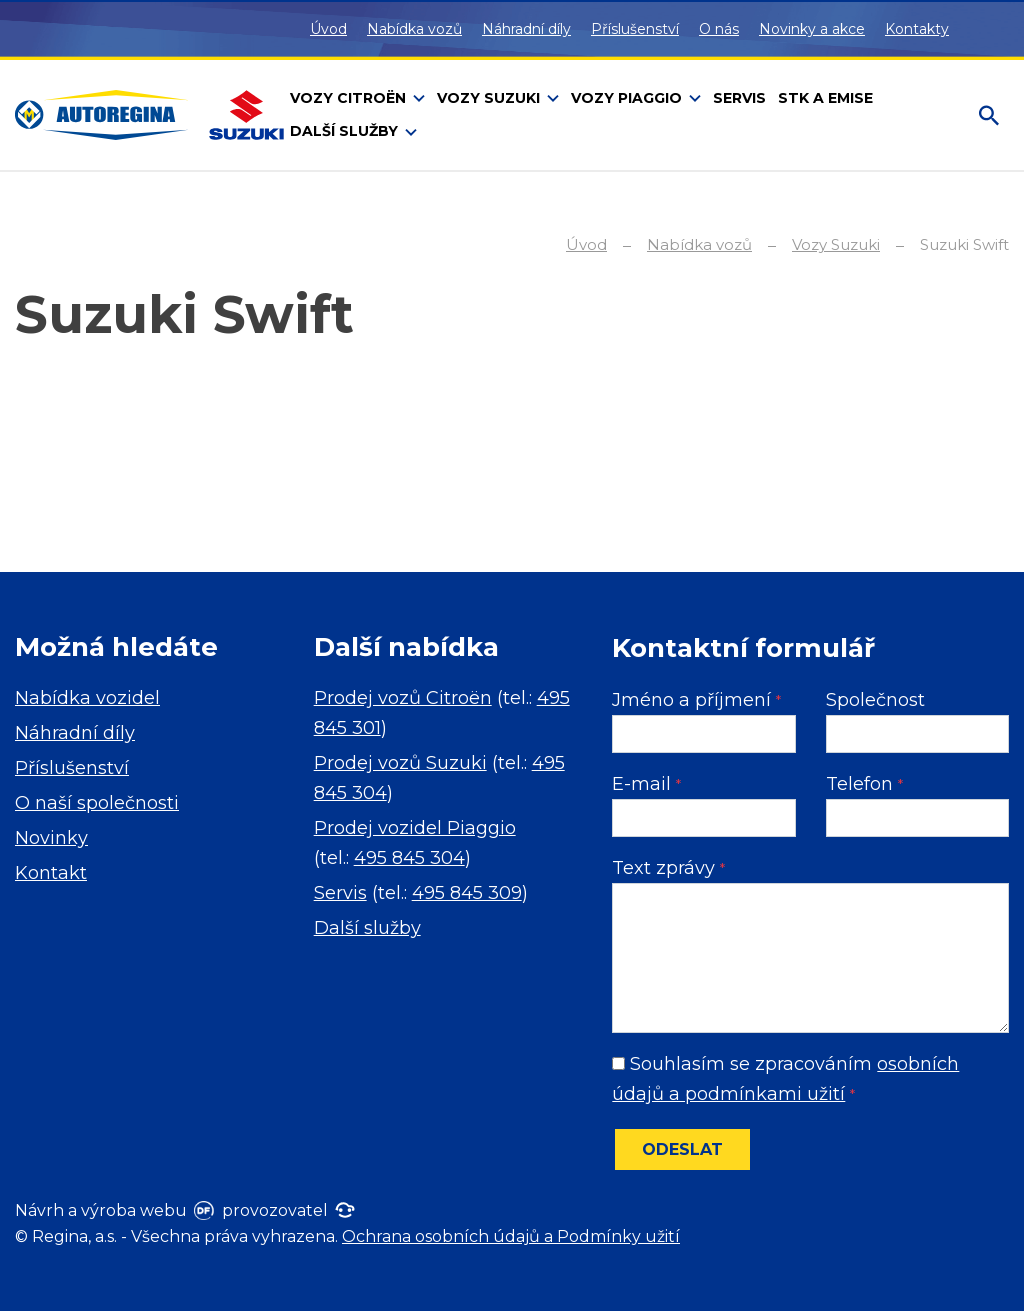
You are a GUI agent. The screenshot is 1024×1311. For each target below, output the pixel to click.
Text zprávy (668, 868)
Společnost (875, 700)
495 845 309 (467, 893)
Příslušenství (635, 29)
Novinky (51, 838)
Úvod (328, 29)
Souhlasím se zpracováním (785, 1079)
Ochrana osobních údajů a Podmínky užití (511, 1236)
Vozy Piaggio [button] (628, 98)
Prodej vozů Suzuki (400, 763)
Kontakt (51, 873)
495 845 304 (409, 858)
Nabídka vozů (414, 29)
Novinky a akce (812, 29)
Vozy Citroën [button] (350, 98)
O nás (719, 29)
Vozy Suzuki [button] (490, 98)
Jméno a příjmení (696, 700)
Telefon (864, 784)
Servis (340, 893)
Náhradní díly (526, 29)
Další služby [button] (346, 131)
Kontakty (917, 29)
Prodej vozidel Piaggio (415, 828)
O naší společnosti (97, 803)
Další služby (367, 928)
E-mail (646, 784)
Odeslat (682, 1149)
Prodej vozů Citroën (403, 698)
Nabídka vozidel (87, 698)
